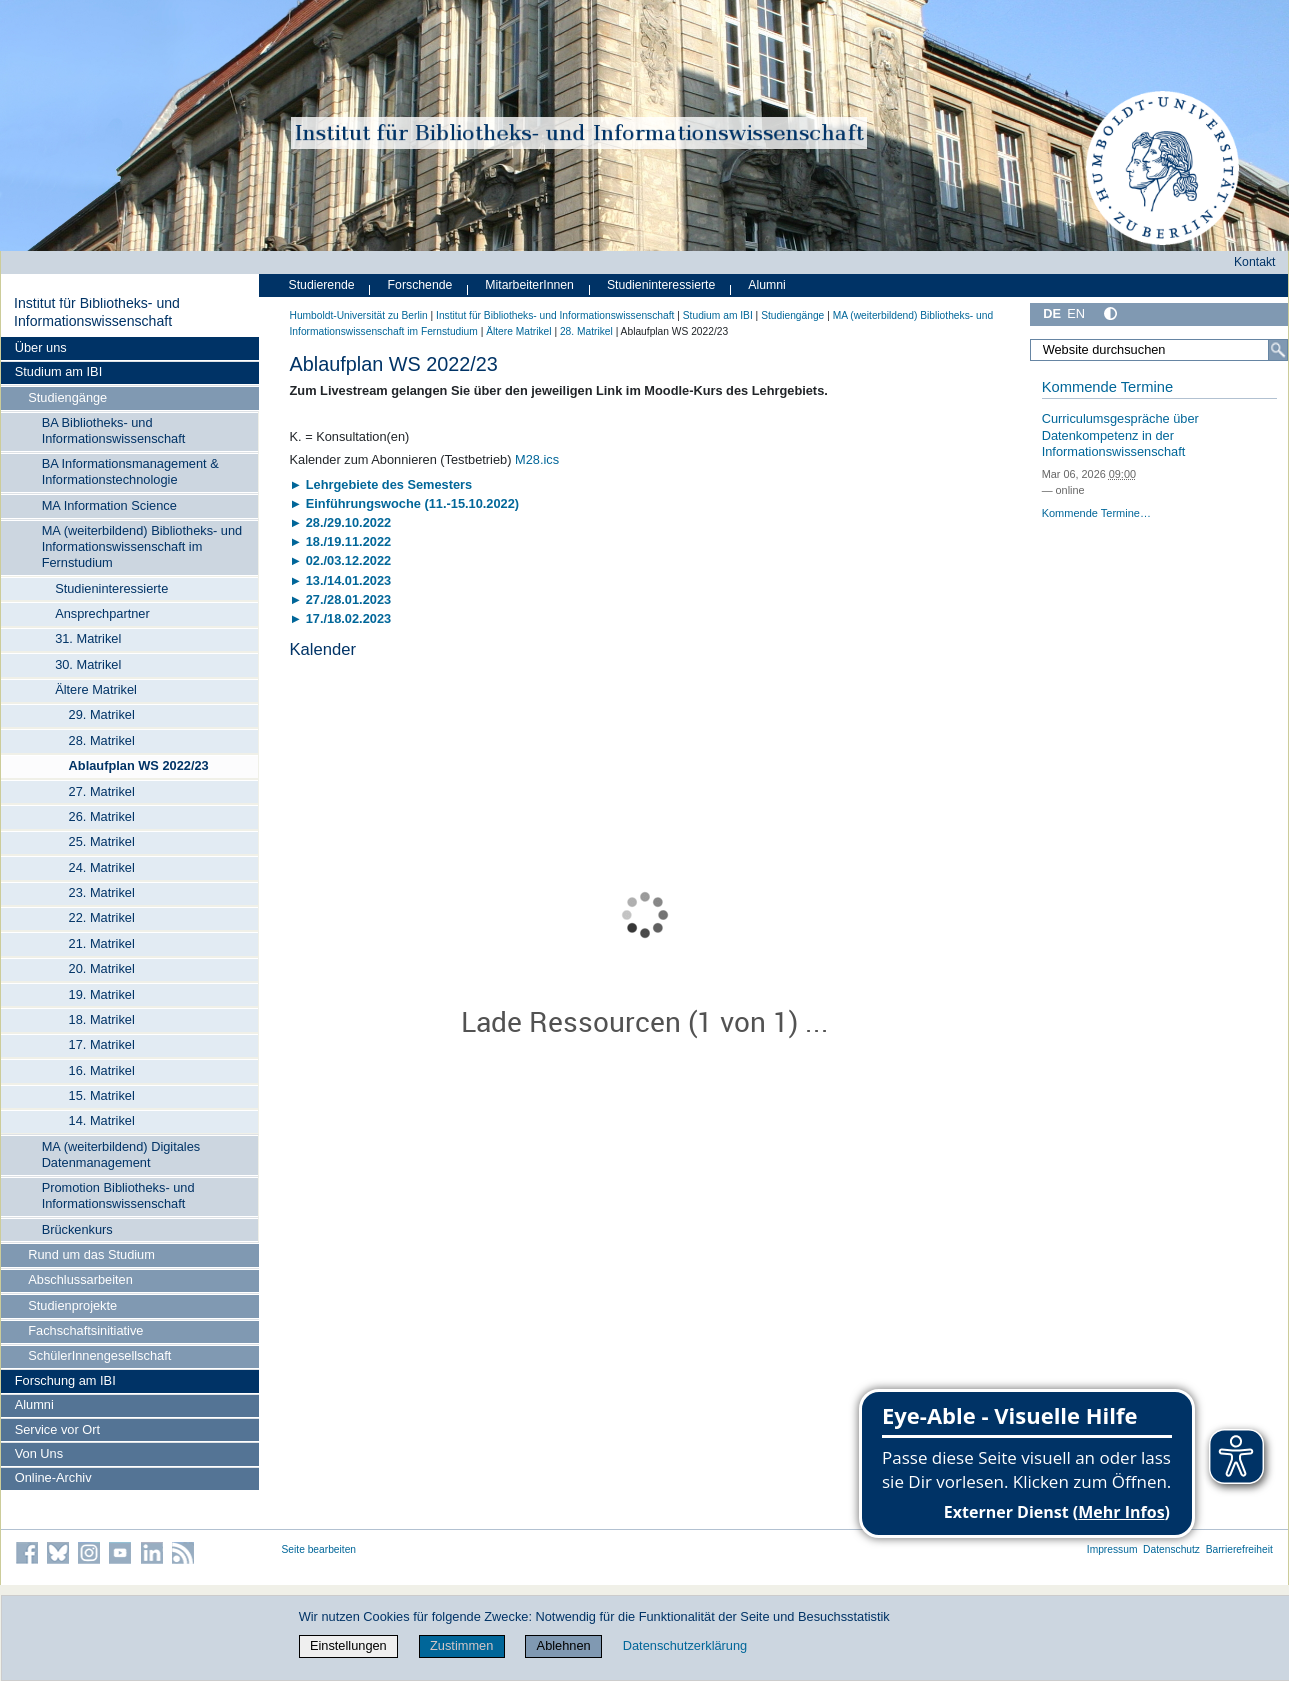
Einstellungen (348, 1645)
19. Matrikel (102, 994)
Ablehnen (564, 1645)
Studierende (322, 285)
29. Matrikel (102, 714)
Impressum (1112, 1549)
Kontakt (1255, 262)
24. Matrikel (102, 867)
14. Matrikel (102, 1120)
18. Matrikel (102, 1019)
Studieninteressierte (111, 588)
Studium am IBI (58, 371)
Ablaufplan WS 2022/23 (139, 765)
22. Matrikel (102, 917)
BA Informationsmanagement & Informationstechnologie (130, 471)
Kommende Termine (1107, 387)
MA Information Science (109, 505)
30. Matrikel (88, 664)
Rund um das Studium (91, 1254)
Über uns (41, 347)
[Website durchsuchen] (1158, 350)
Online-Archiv (53, 1477)
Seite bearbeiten (319, 1549)
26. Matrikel (102, 816)
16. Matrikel (102, 1070)
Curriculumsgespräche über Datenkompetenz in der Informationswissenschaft (1120, 435)
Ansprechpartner (102, 613)
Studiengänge (67, 397)
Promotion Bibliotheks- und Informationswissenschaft (118, 1195)
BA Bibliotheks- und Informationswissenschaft (114, 430)
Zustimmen (461, 1645)
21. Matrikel (102, 943)
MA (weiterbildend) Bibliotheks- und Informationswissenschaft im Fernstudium (142, 546)
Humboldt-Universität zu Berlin (359, 315)
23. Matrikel (102, 892)
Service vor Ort (57, 1429)
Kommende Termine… (1096, 513)
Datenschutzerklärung (685, 1645)
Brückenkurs (77, 1229)
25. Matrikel (102, 841)
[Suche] (1278, 350)
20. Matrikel (102, 968)
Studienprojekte (72, 1305)
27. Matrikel (102, 791)
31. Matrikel (88, 638)
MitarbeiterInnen (529, 285)
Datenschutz (1171, 1549)
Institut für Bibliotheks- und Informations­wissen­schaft (97, 312)
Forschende (420, 285)
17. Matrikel (102, 1044)
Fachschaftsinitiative (85, 1330)
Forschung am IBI (65, 1380)
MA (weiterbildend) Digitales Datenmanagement (121, 1154)
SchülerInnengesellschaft (99, 1355)
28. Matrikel (102, 740)
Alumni (34, 1404)
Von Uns (39, 1453)
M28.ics (537, 459)
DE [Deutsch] (1052, 313)
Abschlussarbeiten (80, 1279)
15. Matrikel (102, 1095)
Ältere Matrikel (96, 689)
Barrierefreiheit (1239, 1549)
